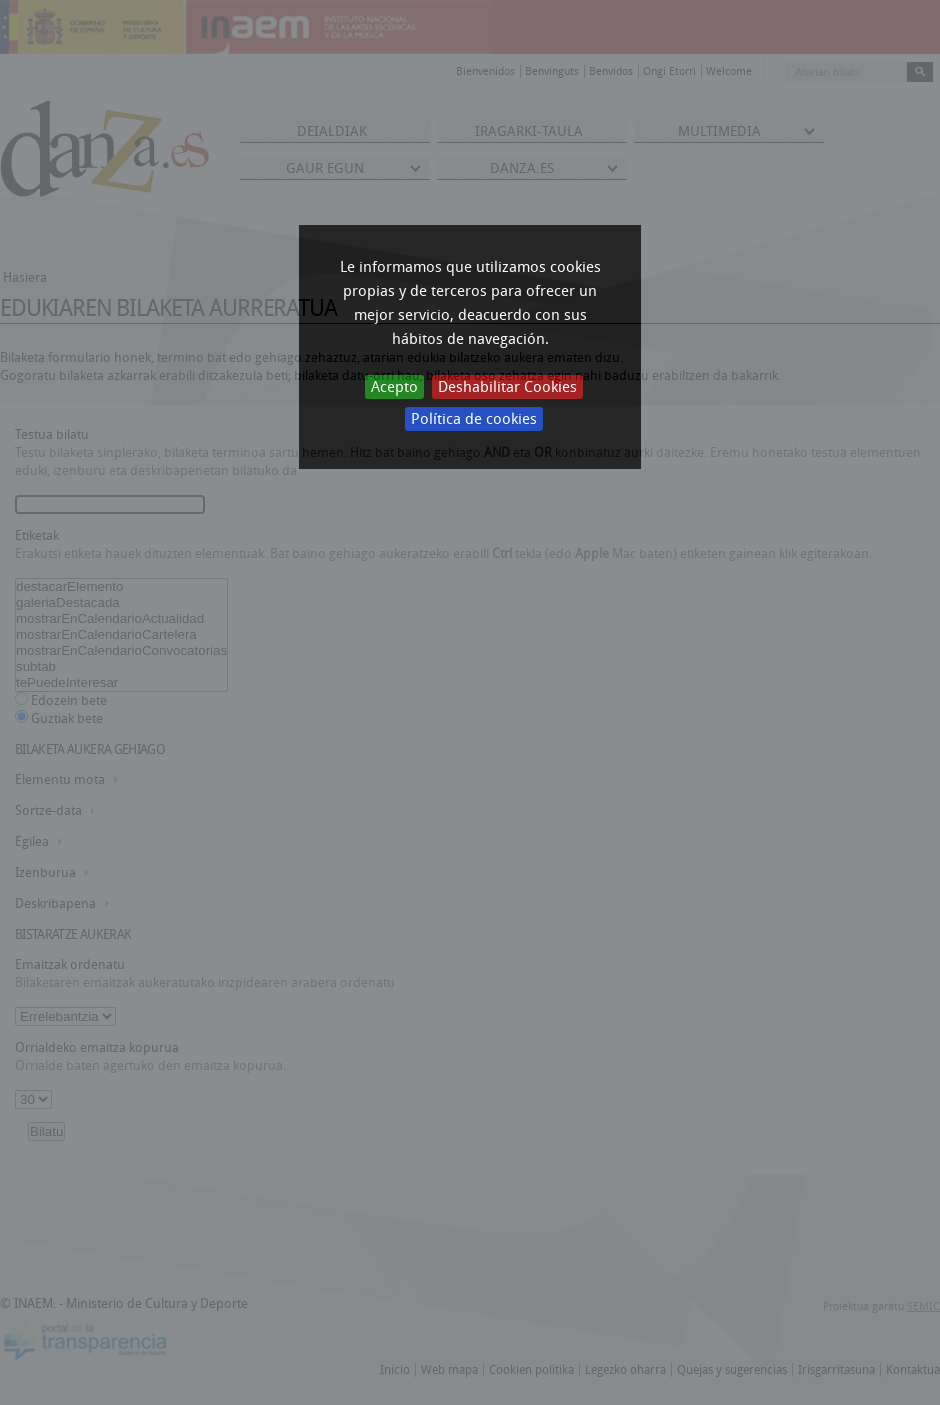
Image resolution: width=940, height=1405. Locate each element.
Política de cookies (474, 419)
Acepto (394, 387)
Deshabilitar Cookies (507, 387)
